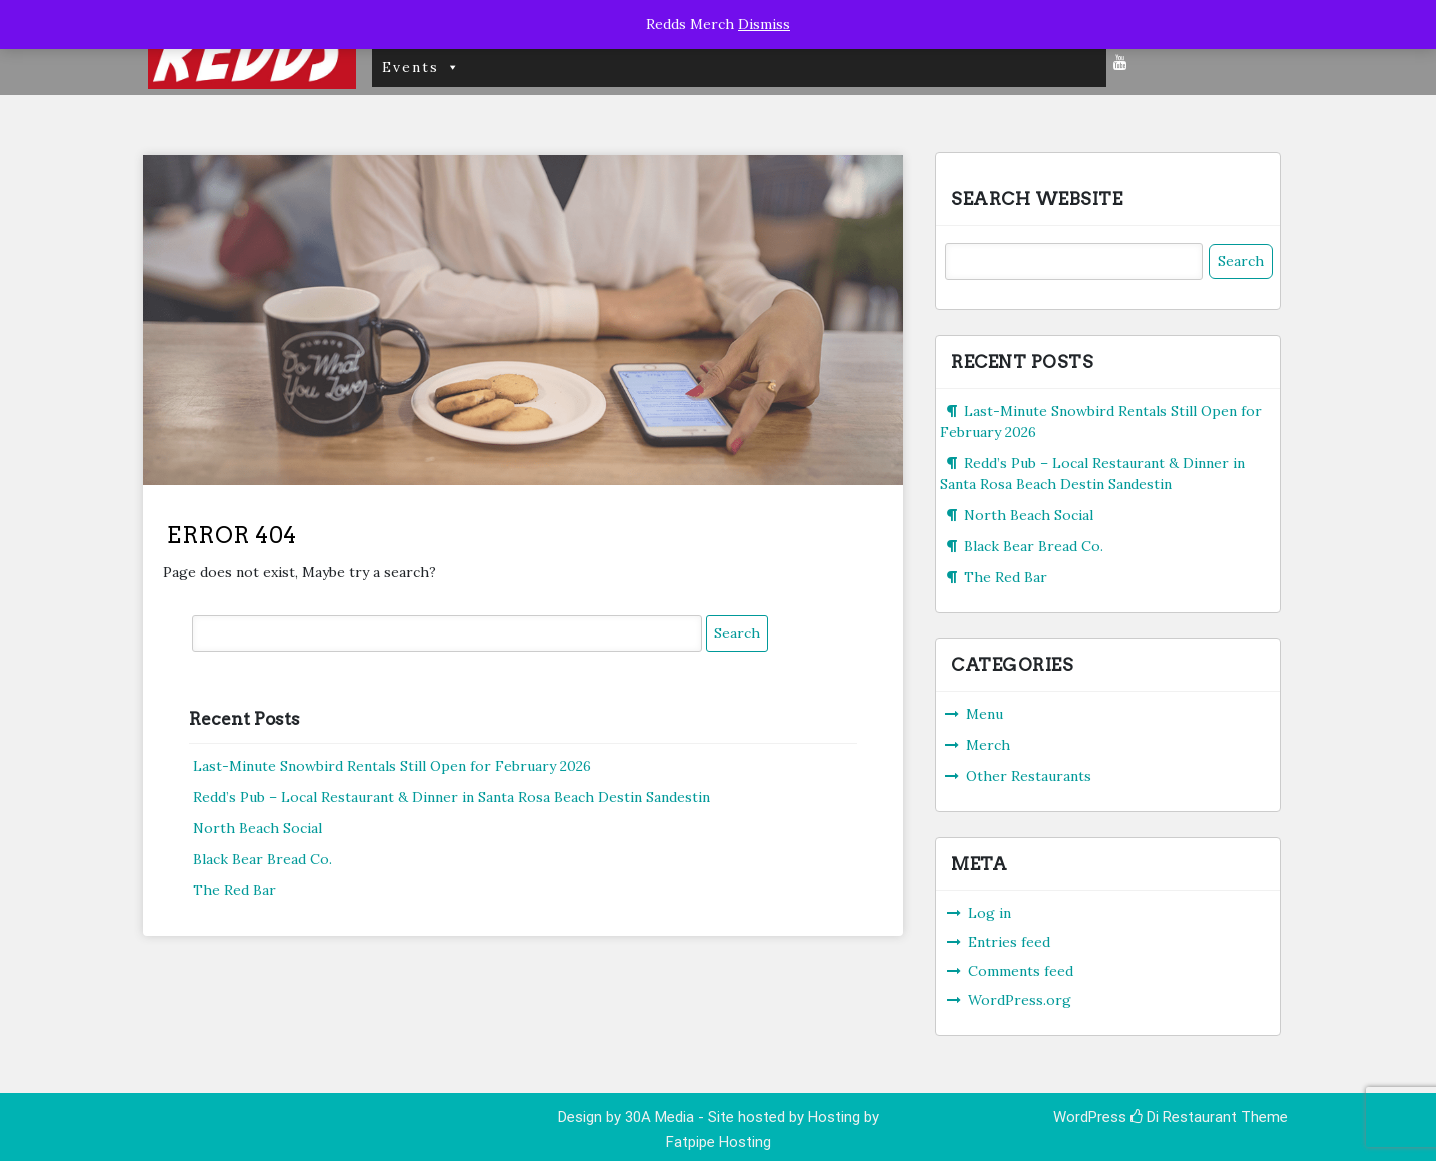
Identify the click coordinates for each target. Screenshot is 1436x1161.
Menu (984, 714)
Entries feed (1009, 942)
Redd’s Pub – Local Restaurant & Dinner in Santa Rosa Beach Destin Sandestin (451, 797)
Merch (988, 745)
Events (421, 67)
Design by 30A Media (628, 1117)
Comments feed (1020, 971)
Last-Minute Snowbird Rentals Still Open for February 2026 (392, 766)
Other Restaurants (1028, 776)
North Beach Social (257, 828)
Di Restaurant (1183, 1117)
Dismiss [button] (764, 24)
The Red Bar (234, 890)
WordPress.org (1019, 1000)
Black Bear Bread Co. (262, 859)
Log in (989, 913)
